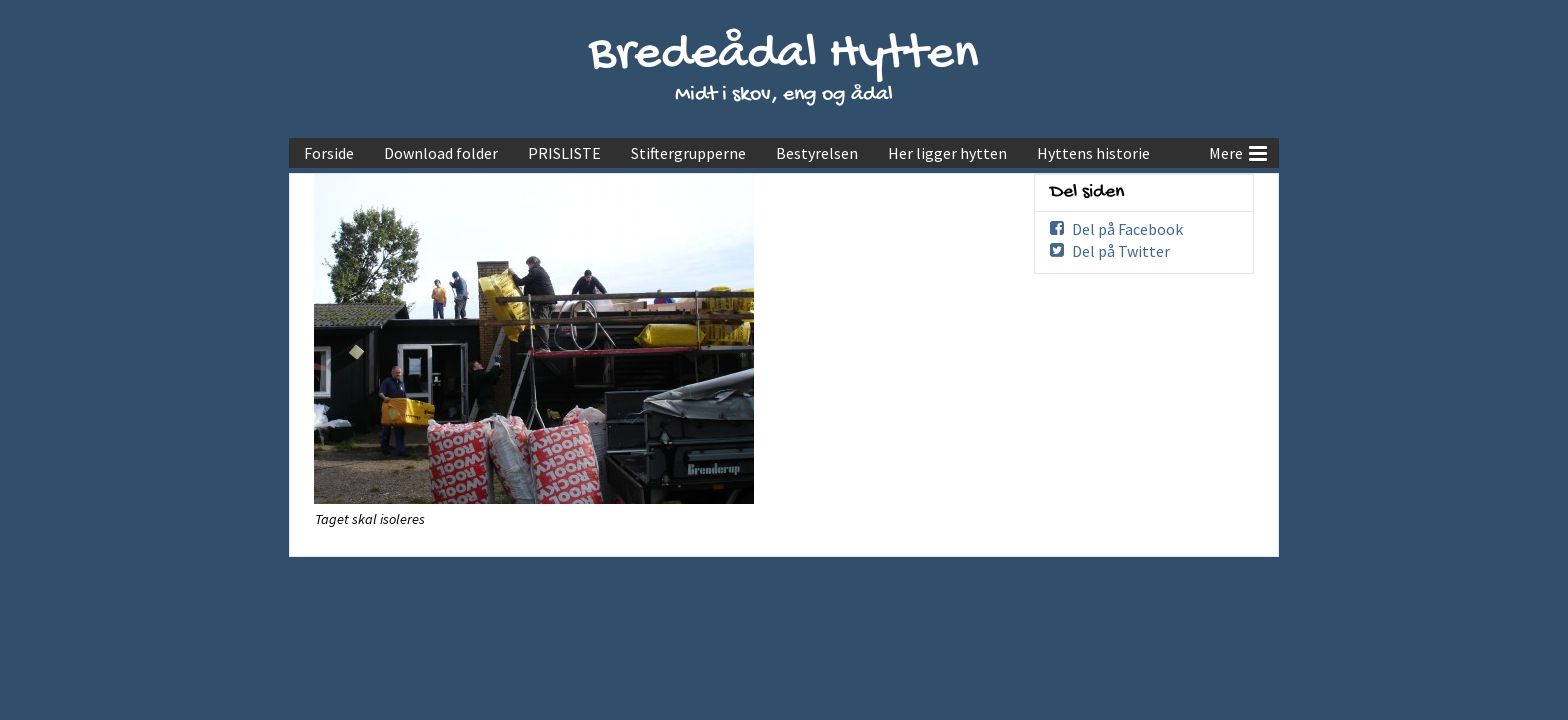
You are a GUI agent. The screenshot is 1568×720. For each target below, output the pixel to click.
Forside (329, 153)
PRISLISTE (564, 153)
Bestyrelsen (817, 153)
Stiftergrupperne (688, 153)
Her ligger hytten (947, 153)
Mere (1238, 151)
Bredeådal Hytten (784, 55)
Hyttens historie (1093, 153)
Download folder (441, 153)
